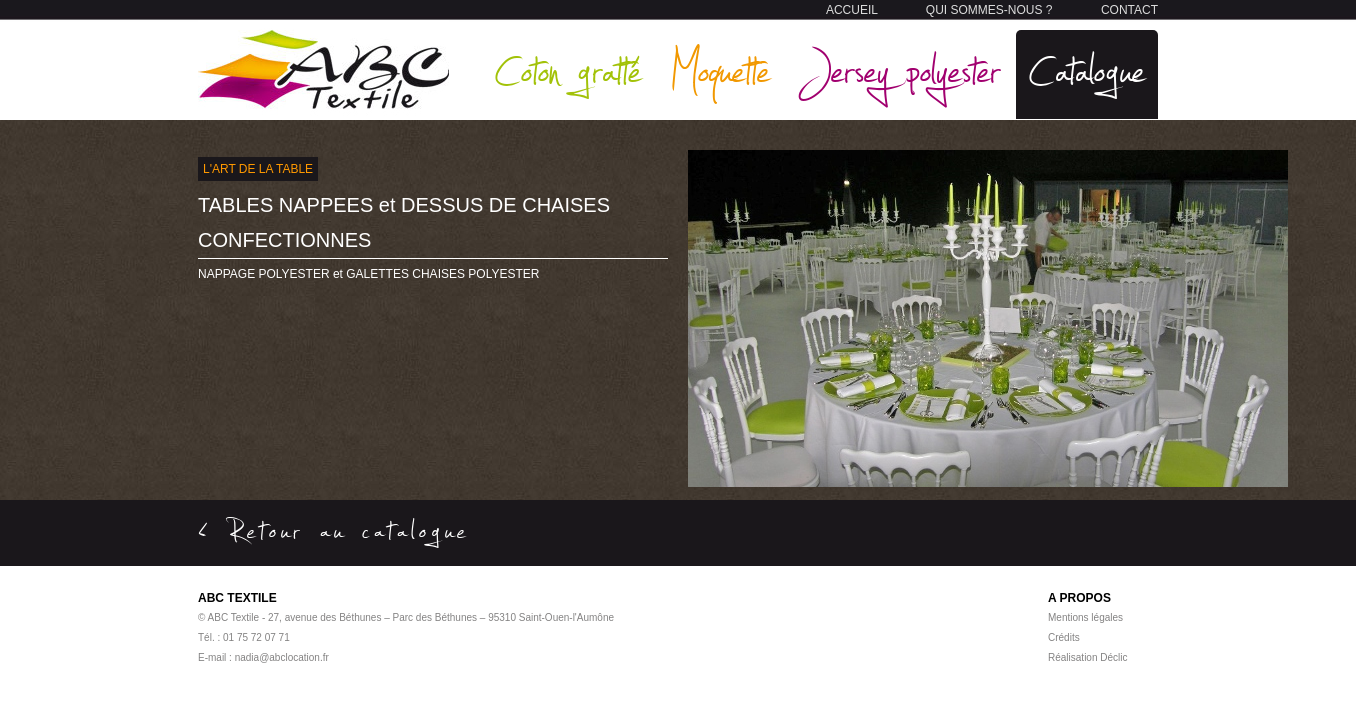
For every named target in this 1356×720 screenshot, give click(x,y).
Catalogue (1087, 69)
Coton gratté (568, 69)
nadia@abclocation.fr (282, 657)
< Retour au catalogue (334, 530)
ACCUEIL (852, 10)
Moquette (720, 69)
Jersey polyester (900, 69)
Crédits (1064, 637)
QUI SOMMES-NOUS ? (989, 10)
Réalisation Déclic (1087, 657)
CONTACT (1129, 10)
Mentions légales (1085, 617)
